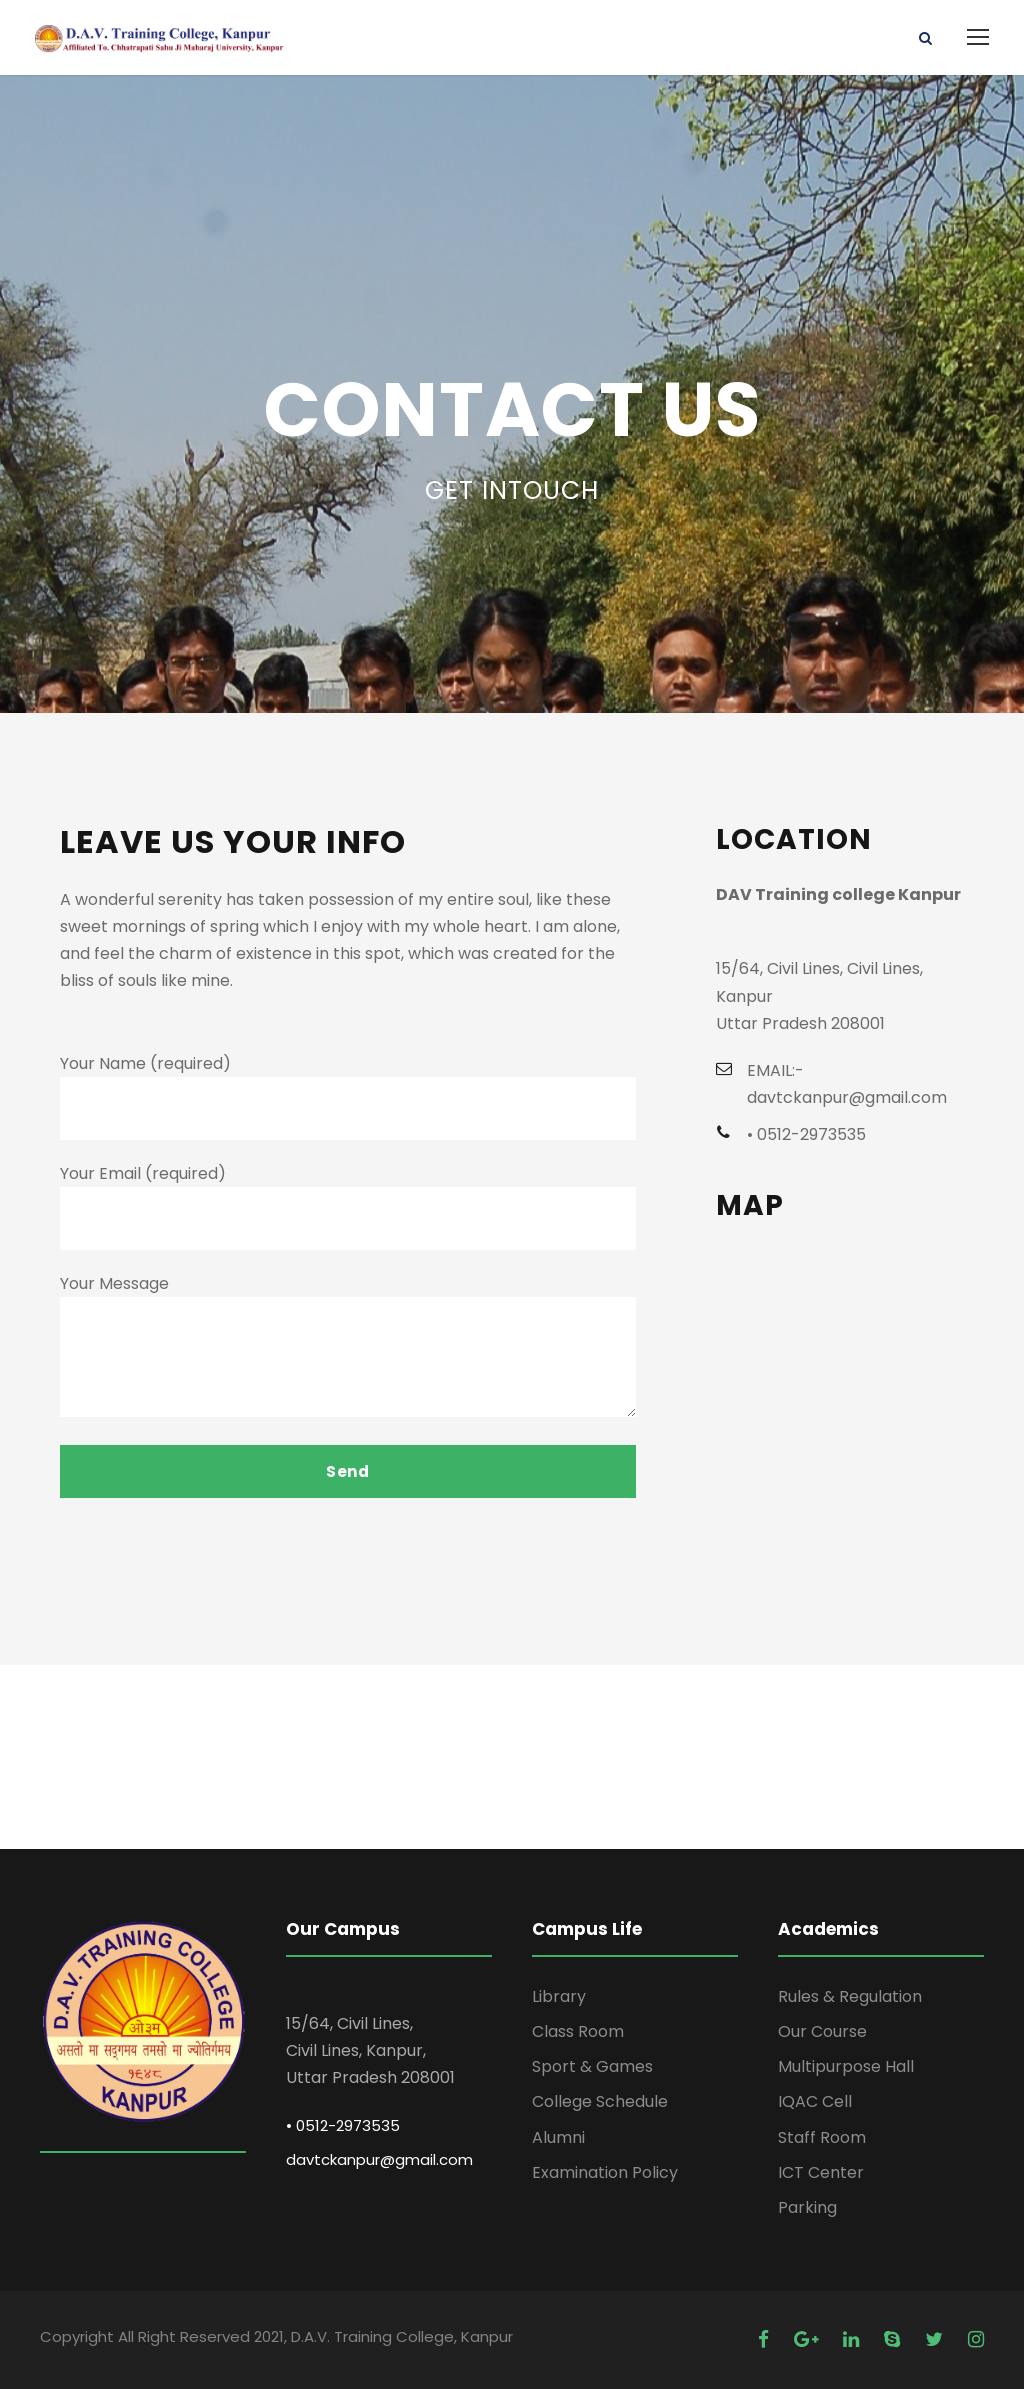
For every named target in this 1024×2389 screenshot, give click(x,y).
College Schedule (600, 2101)
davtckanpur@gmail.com (379, 2159)
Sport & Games (592, 2066)
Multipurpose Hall (846, 2066)
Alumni (558, 2137)
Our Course (822, 2031)
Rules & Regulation (850, 1996)
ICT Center (821, 2172)
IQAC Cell (815, 2101)
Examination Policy (605, 2172)
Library (559, 1996)
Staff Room (822, 2137)
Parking (807, 2207)
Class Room (578, 2031)
